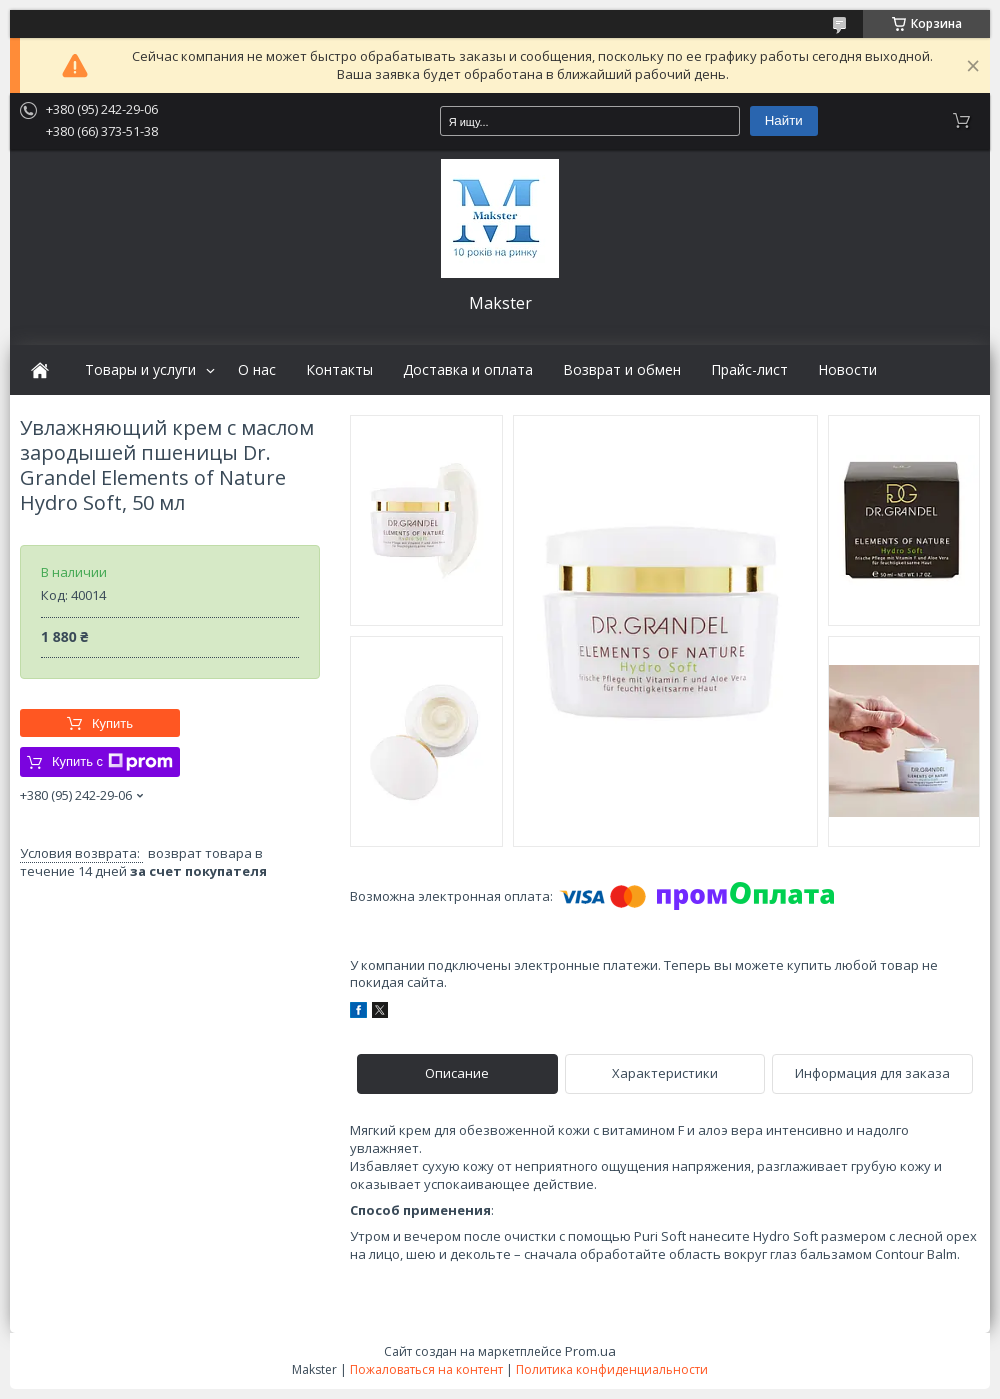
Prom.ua (590, 1351)
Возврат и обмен (622, 370)
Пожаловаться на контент (426, 1369)
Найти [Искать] (784, 120)
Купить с (112, 762)
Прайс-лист (749, 370)
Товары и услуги (140, 370)
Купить (112, 723)
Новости (847, 370)
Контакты (339, 370)
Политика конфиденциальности (612, 1369)
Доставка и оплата (468, 370)
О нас (257, 370)
